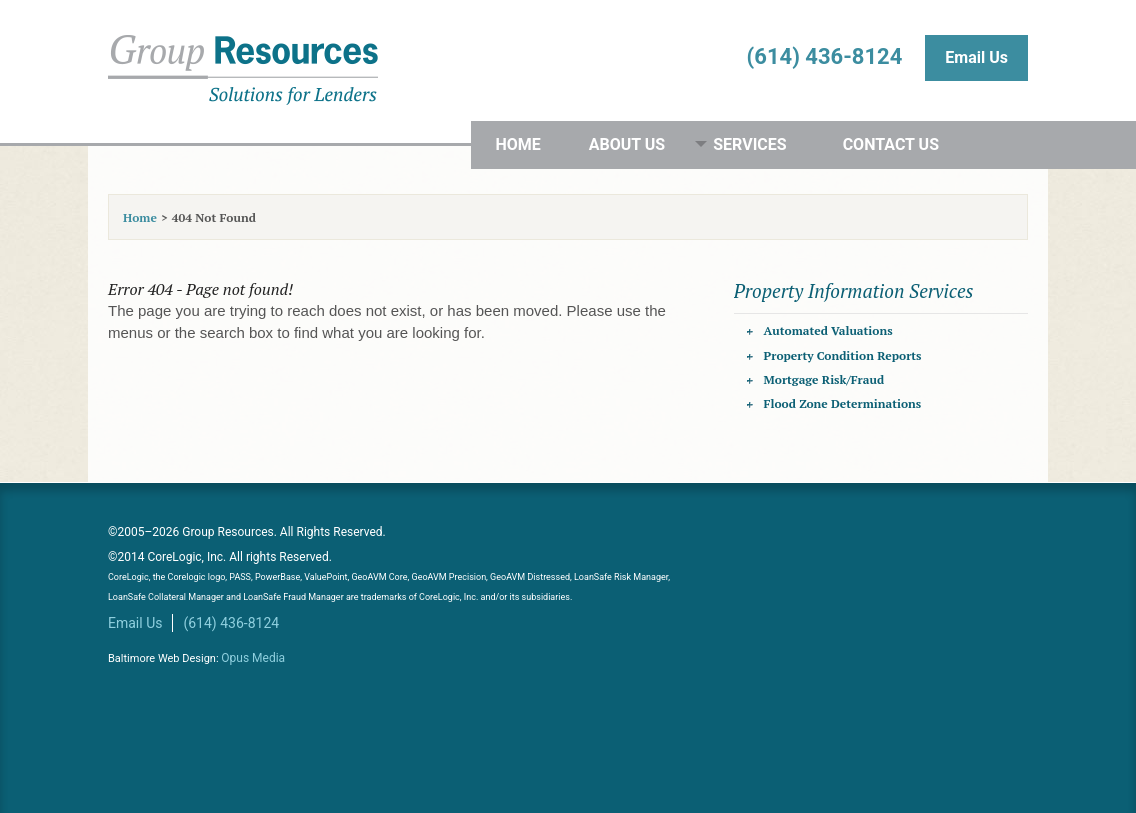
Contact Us (891, 144)
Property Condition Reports (843, 355)
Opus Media (253, 658)
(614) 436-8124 (825, 56)
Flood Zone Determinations (843, 403)
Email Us (976, 57)
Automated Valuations (828, 330)
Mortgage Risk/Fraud (824, 379)
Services (749, 144)
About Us (627, 144)
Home (517, 144)
